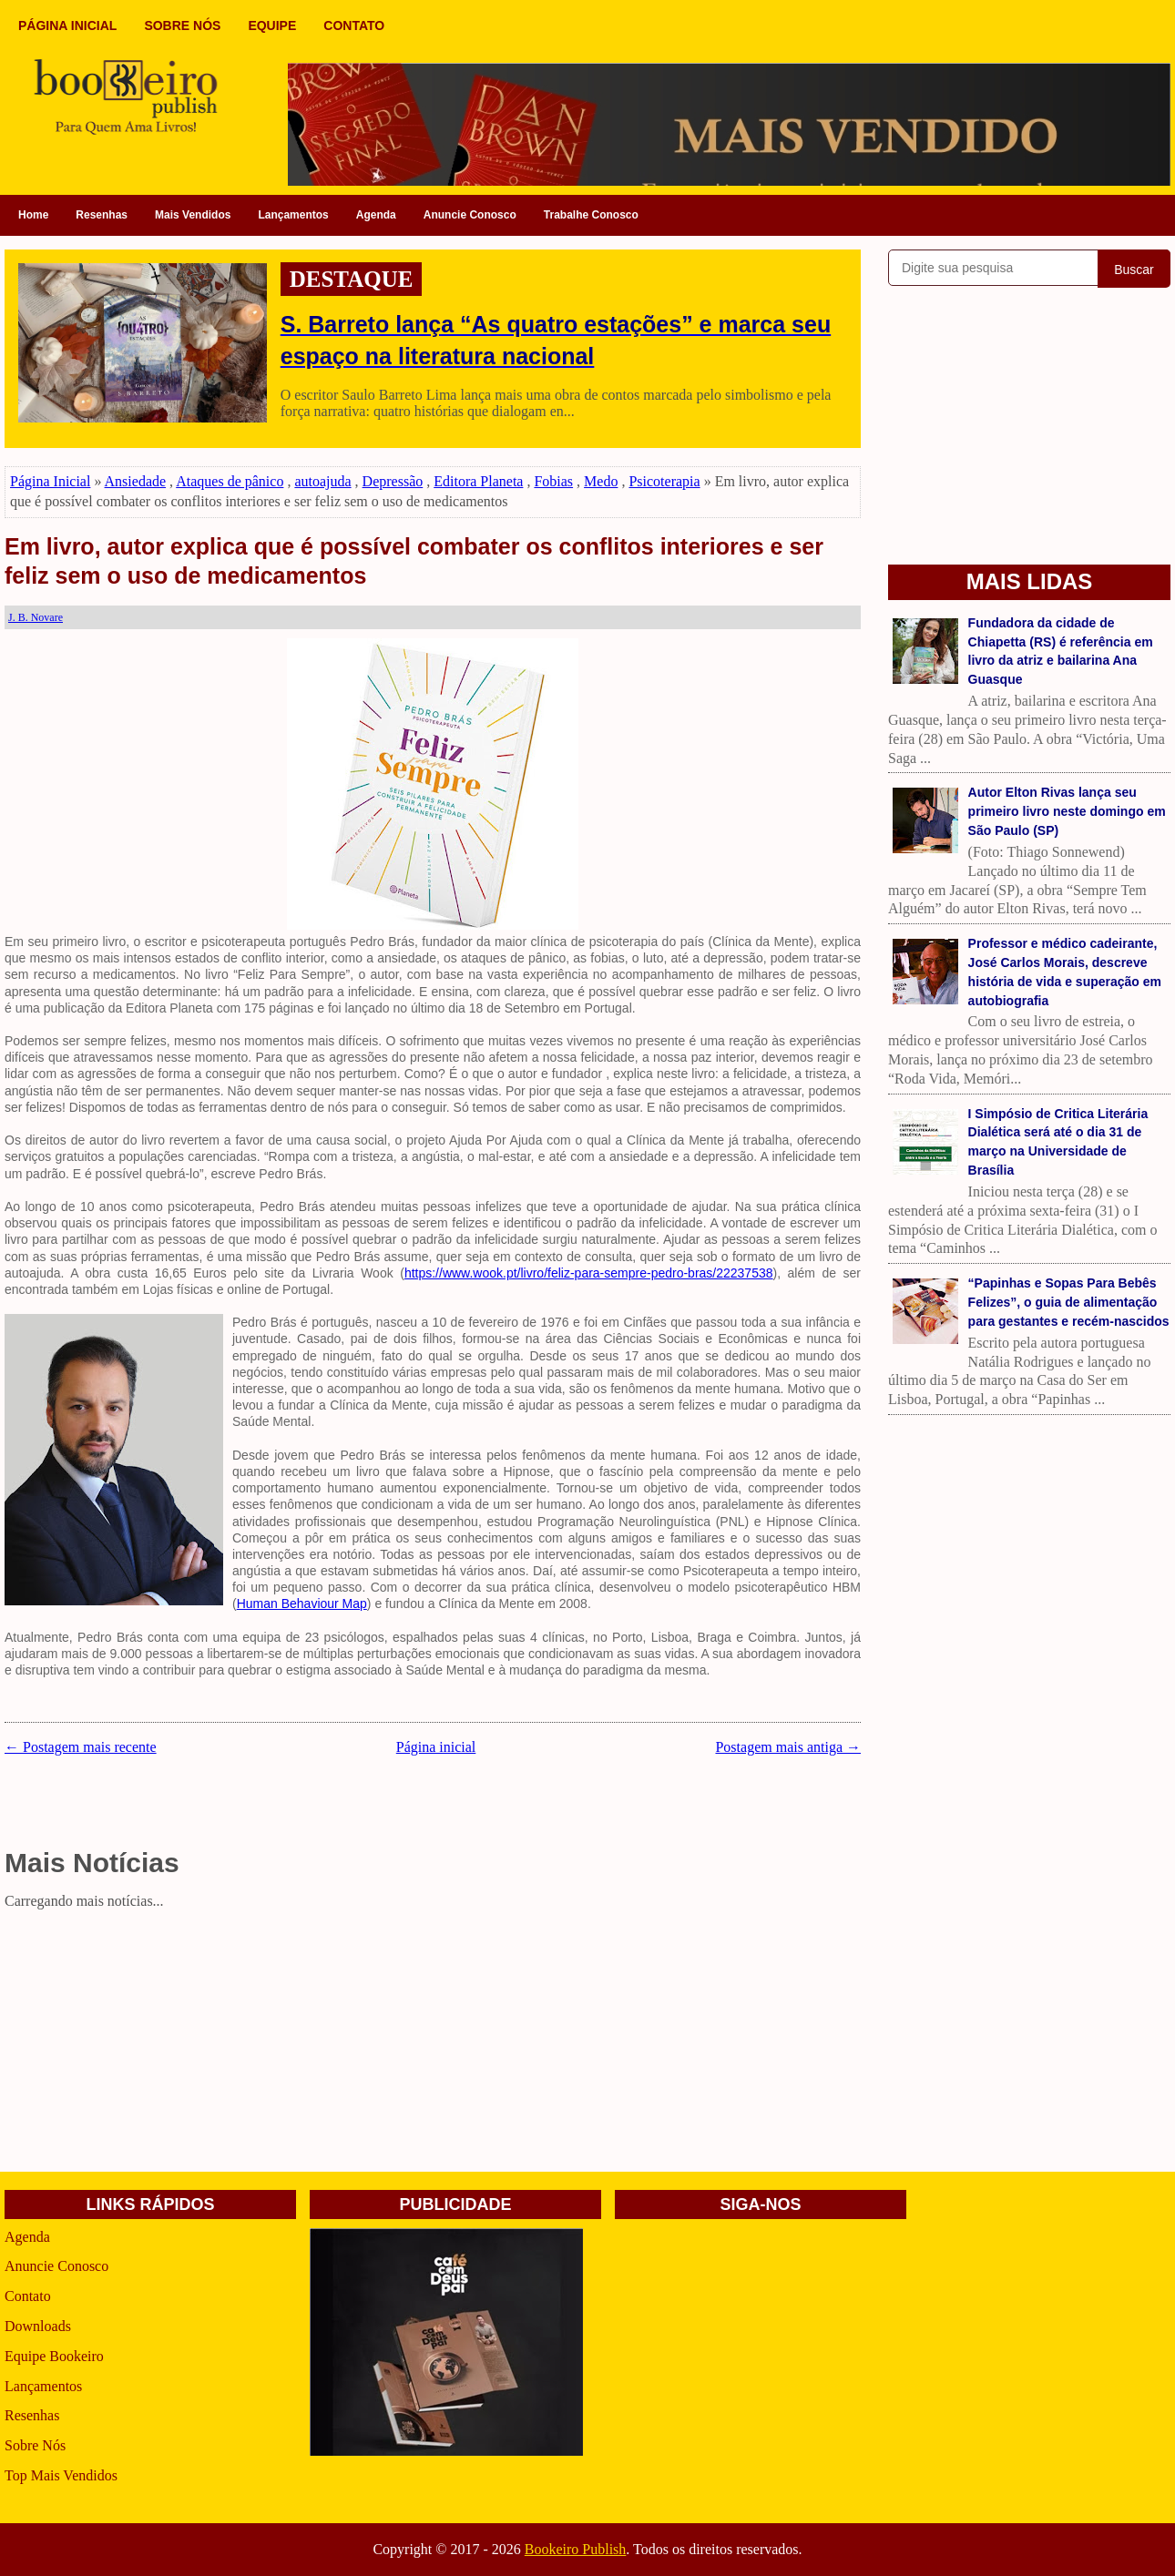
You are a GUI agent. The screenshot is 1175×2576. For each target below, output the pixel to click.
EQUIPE (272, 25)
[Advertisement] (433, 2044)
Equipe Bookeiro (54, 2356)
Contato (28, 2296)
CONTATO (353, 25)
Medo (601, 481)
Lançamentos (293, 215)
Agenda (376, 215)
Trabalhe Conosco (591, 215)
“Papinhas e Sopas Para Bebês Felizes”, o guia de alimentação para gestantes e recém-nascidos (1069, 1302)
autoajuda (322, 481)
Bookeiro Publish (576, 2549)
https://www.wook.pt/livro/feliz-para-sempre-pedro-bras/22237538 (588, 1273)
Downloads (38, 2326)
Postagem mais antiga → (788, 1747)
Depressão (393, 481)
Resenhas (102, 215)
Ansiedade (136, 481)
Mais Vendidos (192, 215)
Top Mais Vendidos (61, 2475)
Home (33, 215)
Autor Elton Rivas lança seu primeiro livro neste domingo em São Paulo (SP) (1067, 811)
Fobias (553, 481)
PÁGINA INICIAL (67, 25)
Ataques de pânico (229, 481)
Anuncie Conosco (470, 215)
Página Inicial (50, 481)
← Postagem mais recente (81, 1747)
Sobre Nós (35, 2445)
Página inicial (436, 1747)
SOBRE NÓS (182, 25)
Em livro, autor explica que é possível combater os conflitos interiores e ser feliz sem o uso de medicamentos (414, 561)
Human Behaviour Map (302, 1603)
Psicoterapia (664, 481)
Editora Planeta (478, 481)
